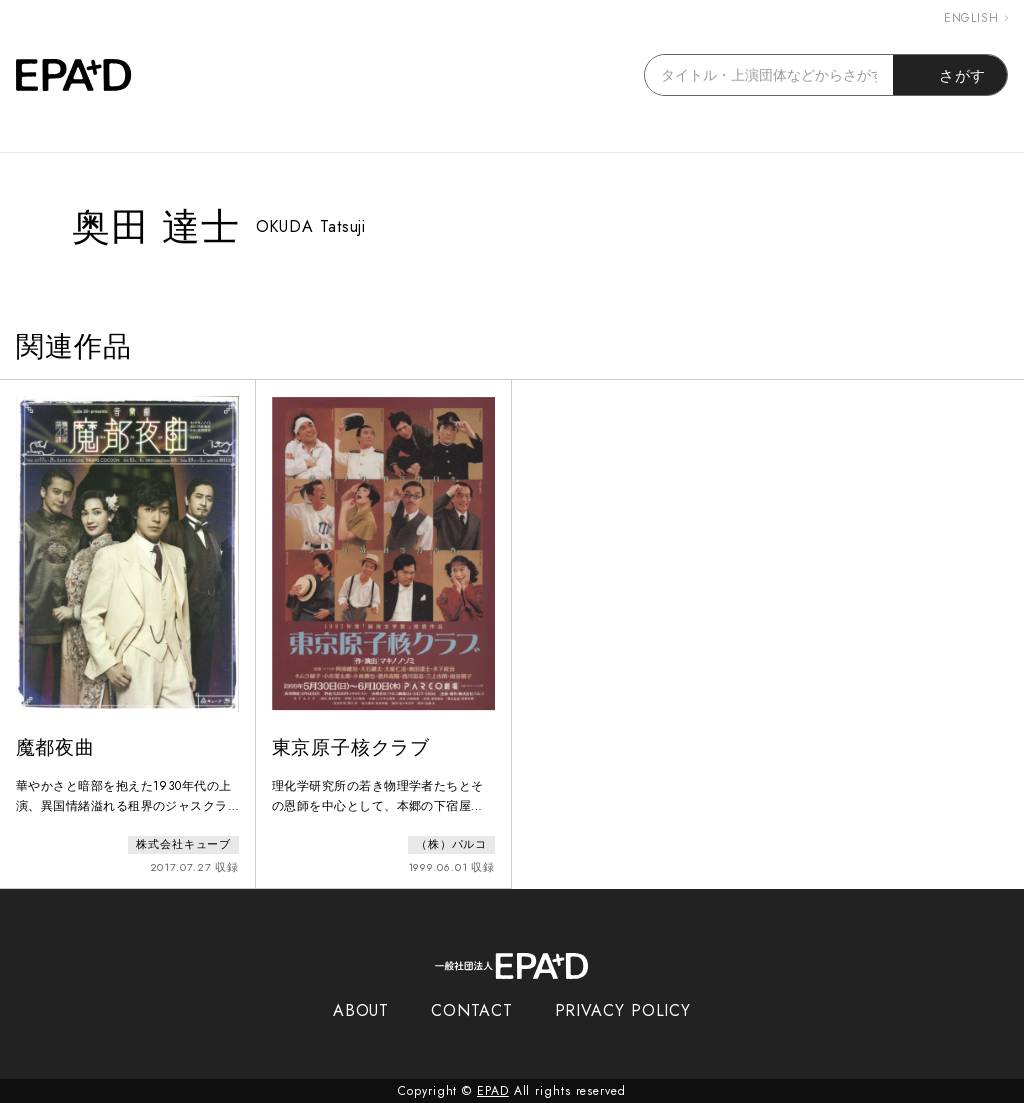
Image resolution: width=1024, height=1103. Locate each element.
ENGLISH (976, 18)
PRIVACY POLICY (623, 1010)
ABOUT (361, 1010)
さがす (950, 75)
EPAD (493, 1091)
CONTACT (471, 1010)
